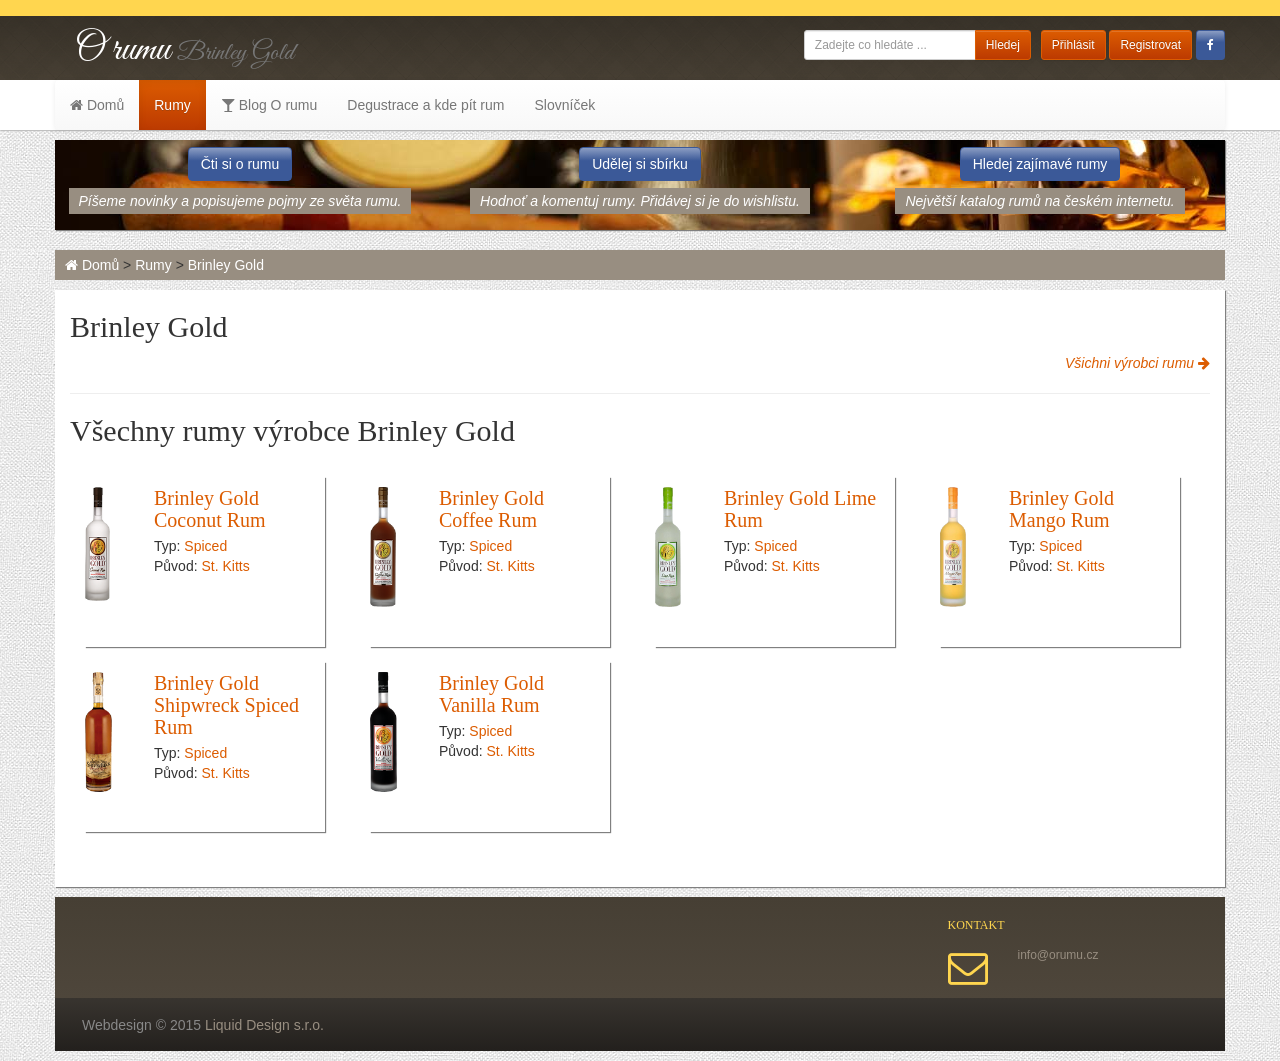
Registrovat (1150, 45)
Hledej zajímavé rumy (1040, 164)
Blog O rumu (269, 105)
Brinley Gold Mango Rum (1061, 509)
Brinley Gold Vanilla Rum (491, 694)
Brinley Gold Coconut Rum (210, 509)
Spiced (205, 546)
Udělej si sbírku (640, 164)
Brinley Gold (226, 265)
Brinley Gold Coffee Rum (491, 509)
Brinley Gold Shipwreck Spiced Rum (226, 705)
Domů (97, 105)
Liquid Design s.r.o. (264, 1025)
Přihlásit (1073, 45)
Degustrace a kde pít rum (425, 105)
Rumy (172, 105)
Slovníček (564, 105)
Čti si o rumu (240, 164)
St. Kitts (225, 566)
